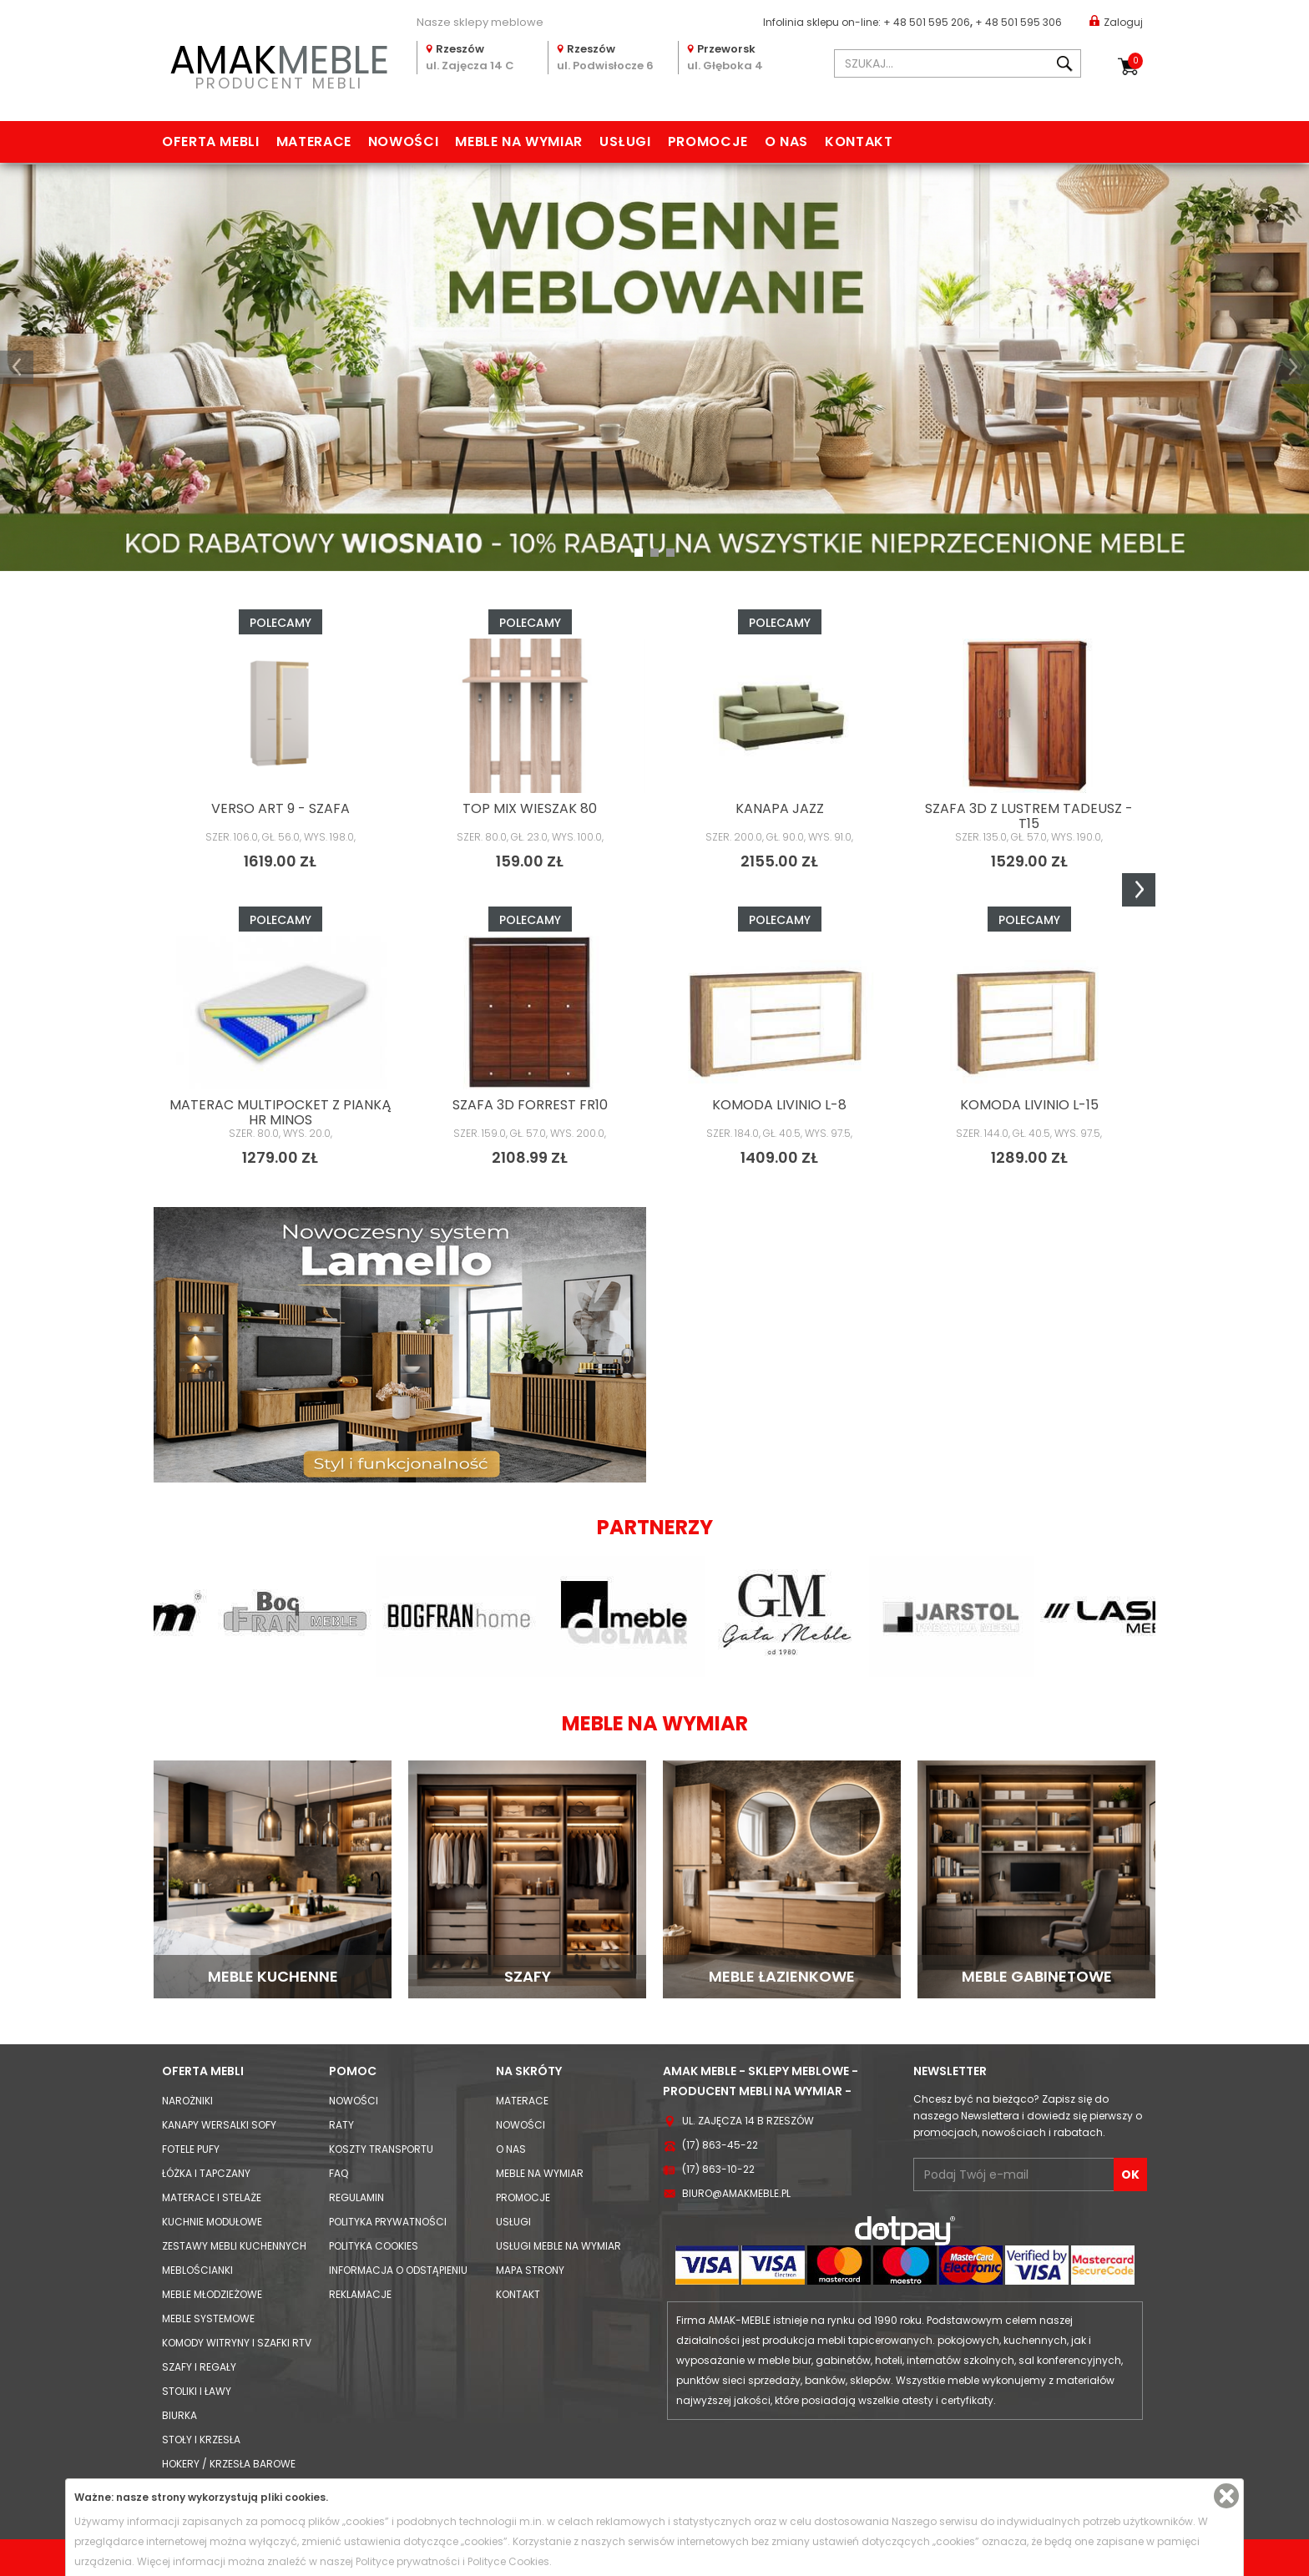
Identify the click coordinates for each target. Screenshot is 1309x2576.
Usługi (625, 141)
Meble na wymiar (519, 141)
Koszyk (1135, 61)
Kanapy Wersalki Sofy (219, 2125)
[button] (16, 367)
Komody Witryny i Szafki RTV (236, 2343)
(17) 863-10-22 (718, 2169)
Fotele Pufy (191, 2149)
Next (1138, 890)
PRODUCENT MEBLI (279, 64)
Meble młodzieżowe (212, 2294)
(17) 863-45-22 (720, 2145)
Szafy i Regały (199, 2367)
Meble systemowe (208, 2318)
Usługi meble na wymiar (558, 2246)
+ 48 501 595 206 (926, 22)
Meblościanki (197, 2270)
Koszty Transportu (381, 2149)
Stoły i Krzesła (201, 2439)
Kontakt (858, 141)
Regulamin (356, 2197)
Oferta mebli (211, 141)
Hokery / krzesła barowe (229, 2464)
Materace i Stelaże (211, 2197)
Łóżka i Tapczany (206, 2173)
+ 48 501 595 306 (1018, 22)
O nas (786, 141)
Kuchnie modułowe (212, 2222)
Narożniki (187, 2101)
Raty (341, 2125)
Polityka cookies (373, 2246)
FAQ (338, 2173)
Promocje (708, 141)
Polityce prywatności (408, 2561)
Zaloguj (1116, 21)
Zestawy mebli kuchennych (234, 2246)
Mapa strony (530, 2270)
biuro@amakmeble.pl (736, 2193)
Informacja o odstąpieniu (398, 2270)
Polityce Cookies (508, 2561)
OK (1130, 2174)
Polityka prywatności (388, 2222)
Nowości (403, 141)
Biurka (179, 2415)
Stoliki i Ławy (196, 2391)
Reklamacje (360, 2294)
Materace (313, 141)
